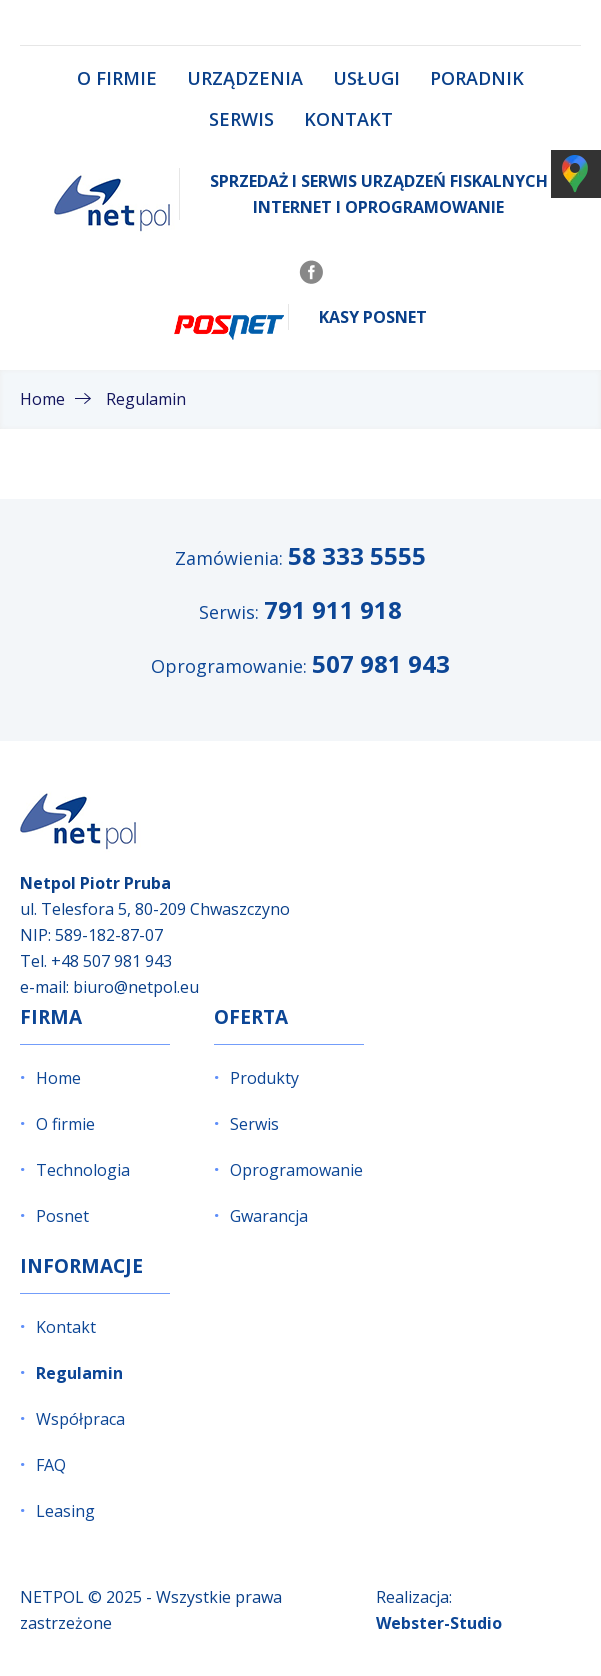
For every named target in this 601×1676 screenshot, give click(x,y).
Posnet (62, 1216)
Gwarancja (269, 1216)
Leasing (65, 1511)
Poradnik (477, 78)
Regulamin (79, 1373)
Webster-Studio (439, 1623)
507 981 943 (381, 663)
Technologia (83, 1170)
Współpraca (80, 1419)
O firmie (117, 78)
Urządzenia (245, 78)
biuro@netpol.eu (136, 987)
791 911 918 (333, 609)
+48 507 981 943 (111, 961)
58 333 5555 (357, 555)
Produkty (264, 1078)
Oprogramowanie (296, 1170)
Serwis (241, 119)
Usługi (366, 78)
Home (58, 1078)
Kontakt (348, 119)
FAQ (51, 1465)
